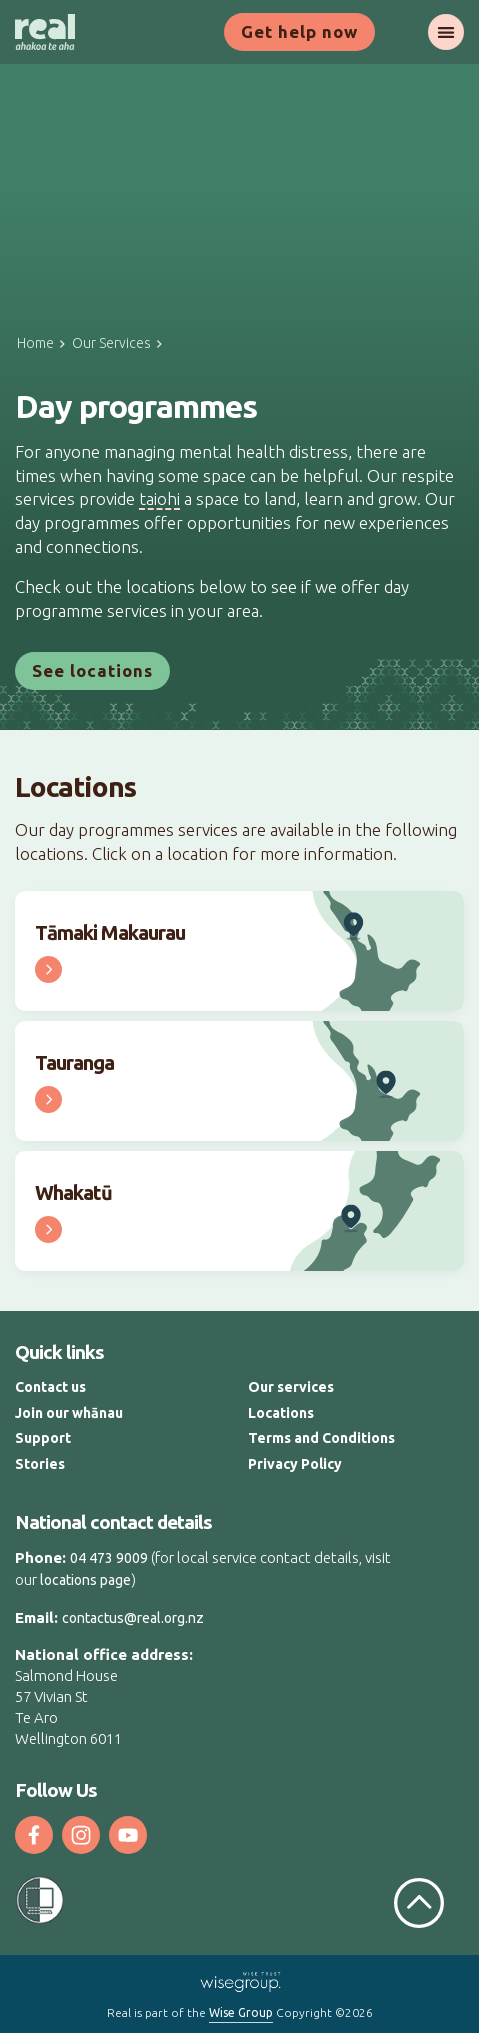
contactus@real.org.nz (133, 1618)
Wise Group (241, 2012)
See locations (92, 670)
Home (35, 343)
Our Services (111, 343)
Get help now (299, 31)
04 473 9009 (109, 1558)
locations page (85, 1580)
